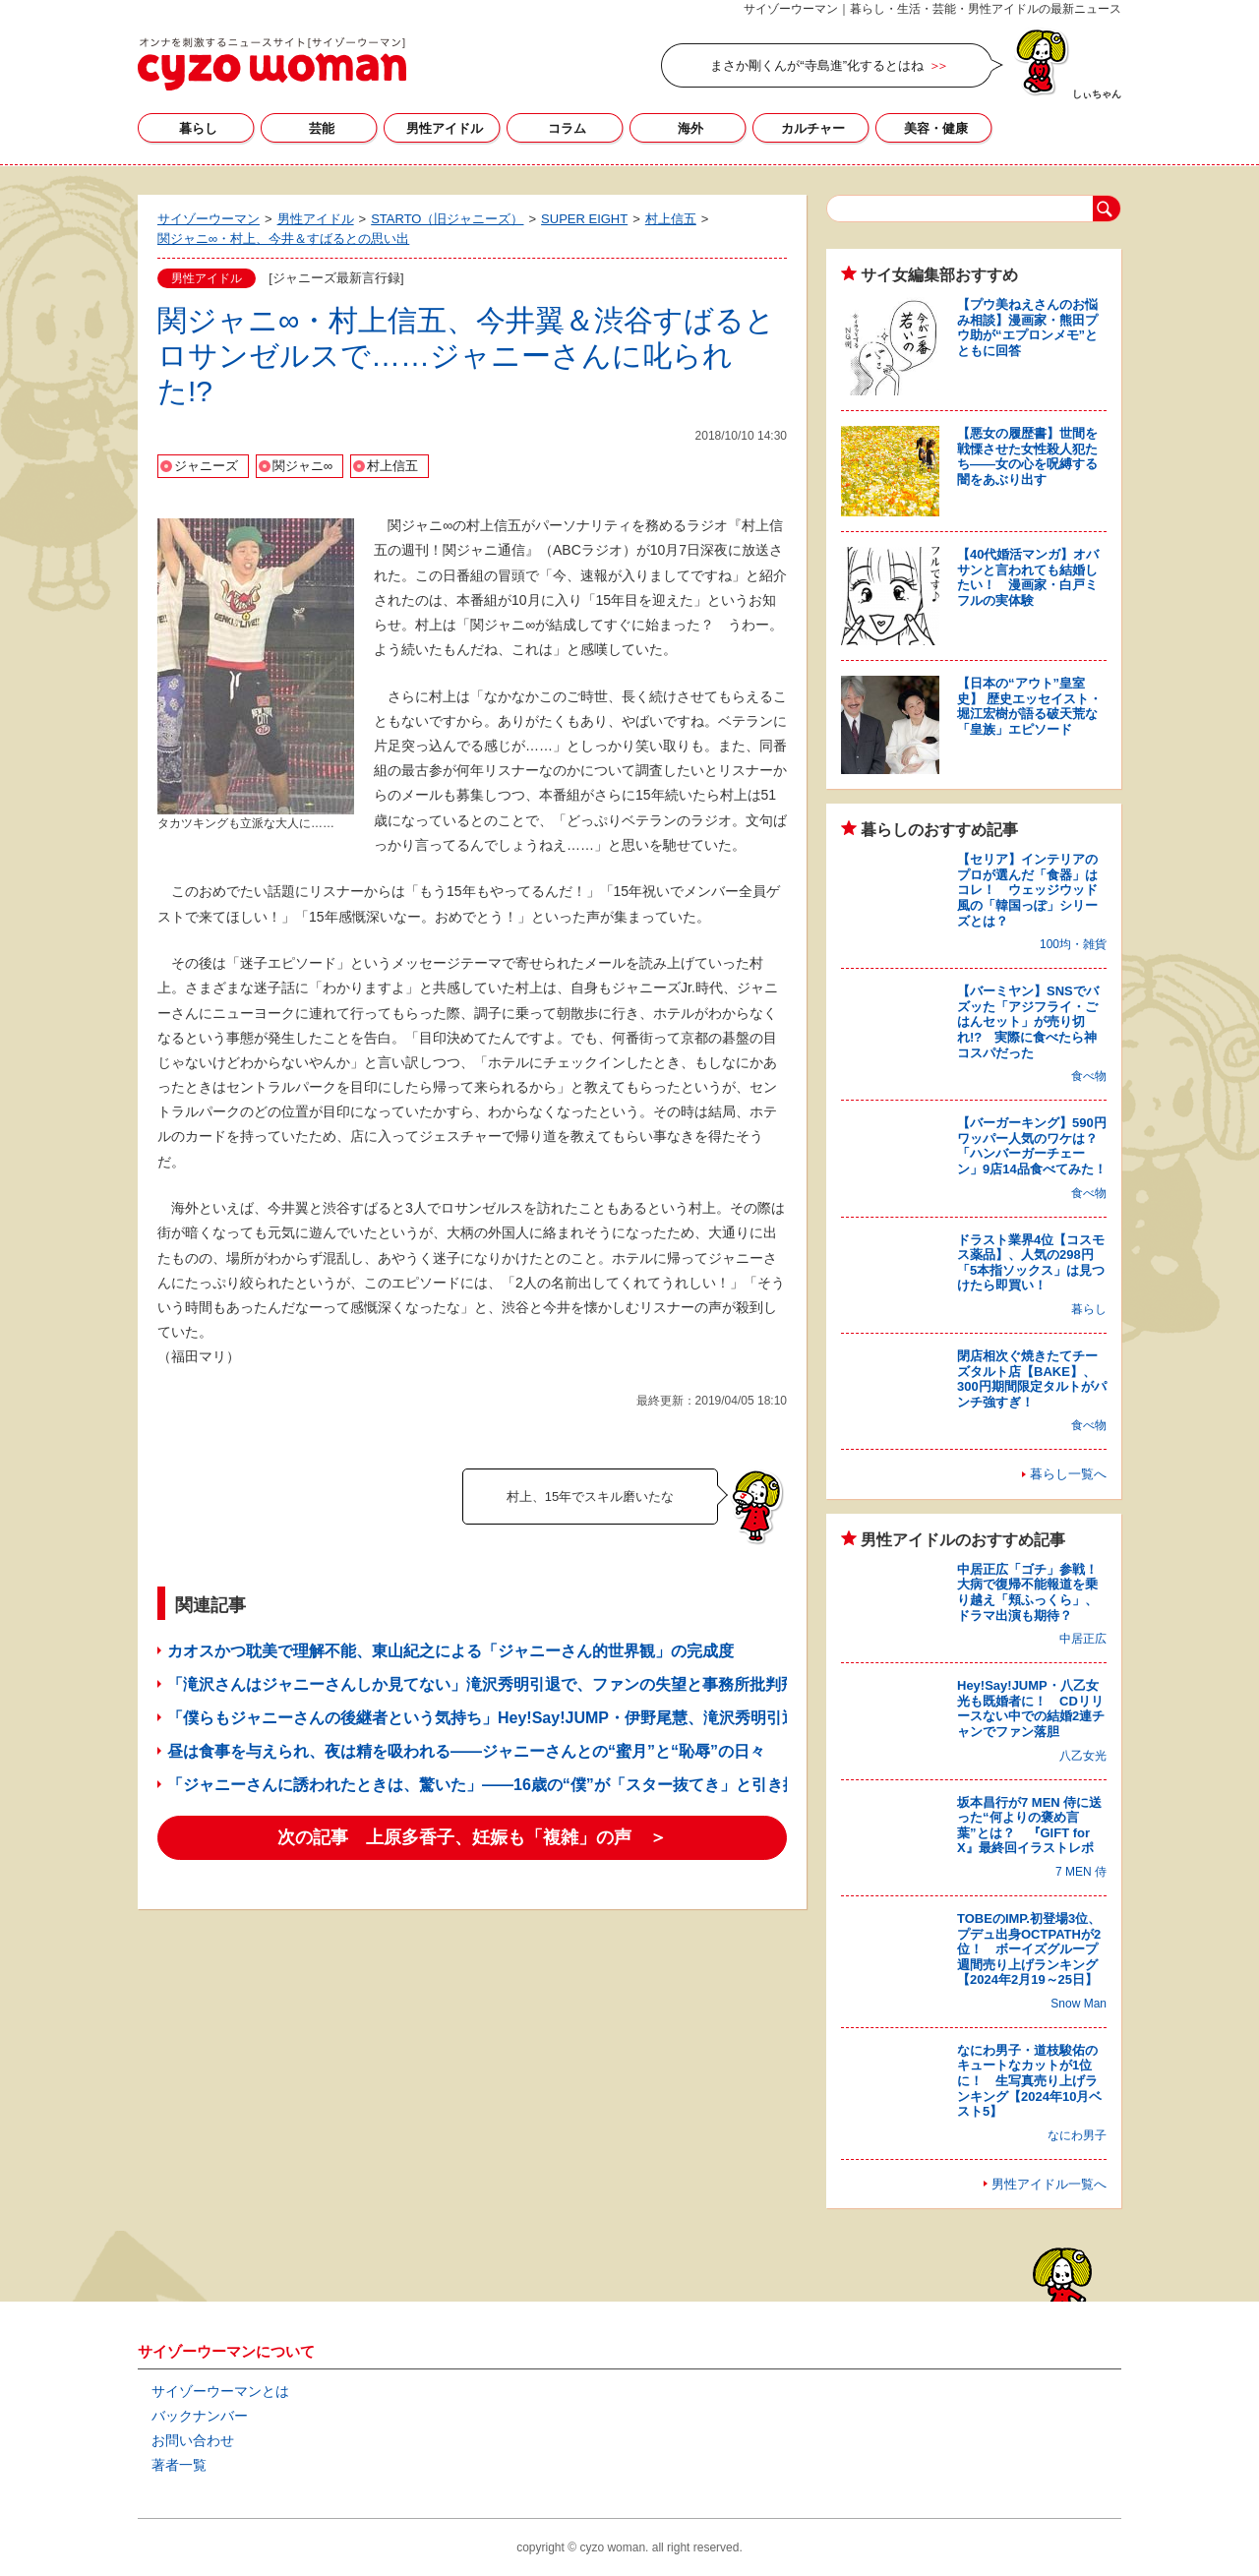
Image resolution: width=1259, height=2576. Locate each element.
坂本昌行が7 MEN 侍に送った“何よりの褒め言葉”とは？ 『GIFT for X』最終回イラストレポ (1029, 1825)
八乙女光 (1083, 1756)
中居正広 (1083, 1639)
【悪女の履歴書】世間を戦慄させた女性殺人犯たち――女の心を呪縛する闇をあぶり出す (1027, 456)
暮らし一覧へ (1068, 1474)
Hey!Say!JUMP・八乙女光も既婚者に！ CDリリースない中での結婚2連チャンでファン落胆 (1031, 1708)
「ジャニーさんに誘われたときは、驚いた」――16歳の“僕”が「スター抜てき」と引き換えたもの (514, 1784)
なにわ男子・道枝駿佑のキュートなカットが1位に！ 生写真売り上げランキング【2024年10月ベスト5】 (1029, 2081)
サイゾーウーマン (272, 63)
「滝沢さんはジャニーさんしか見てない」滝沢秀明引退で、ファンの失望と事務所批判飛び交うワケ (521, 1684)
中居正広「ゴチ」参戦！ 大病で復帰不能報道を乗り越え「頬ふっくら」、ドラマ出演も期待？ (1033, 1592)
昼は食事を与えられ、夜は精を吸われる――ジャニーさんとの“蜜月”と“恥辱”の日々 (466, 1751)
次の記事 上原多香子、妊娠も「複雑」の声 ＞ (472, 1837)
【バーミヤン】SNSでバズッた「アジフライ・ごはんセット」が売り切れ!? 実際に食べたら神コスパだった (1028, 1021)
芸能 (321, 128)
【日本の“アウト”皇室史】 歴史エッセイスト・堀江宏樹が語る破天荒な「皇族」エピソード (1029, 706)
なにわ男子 (1077, 2135)
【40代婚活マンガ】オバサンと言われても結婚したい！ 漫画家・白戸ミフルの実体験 (1028, 577)
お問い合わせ (192, 2440)
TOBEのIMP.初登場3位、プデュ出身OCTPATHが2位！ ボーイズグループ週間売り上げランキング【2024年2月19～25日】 (1029, 1949)
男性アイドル (444, 128)
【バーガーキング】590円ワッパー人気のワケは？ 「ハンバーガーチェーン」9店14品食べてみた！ (1033, 1145)
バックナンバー (199, 2416)
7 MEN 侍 (1081, 1872)
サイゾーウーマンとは (220, 2391)
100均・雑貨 (1073, 944)
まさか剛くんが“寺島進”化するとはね (817, 65)
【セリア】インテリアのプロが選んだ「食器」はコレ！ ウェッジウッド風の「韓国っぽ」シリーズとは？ (1027, 890)
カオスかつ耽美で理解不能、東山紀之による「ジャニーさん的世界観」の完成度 (450, 1651)
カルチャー (813, 128)
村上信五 (392, 465)
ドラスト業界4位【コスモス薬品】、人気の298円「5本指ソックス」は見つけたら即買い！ (1031, 1262)
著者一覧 (179, 2465)
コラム (567, 128)
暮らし (198, 128)
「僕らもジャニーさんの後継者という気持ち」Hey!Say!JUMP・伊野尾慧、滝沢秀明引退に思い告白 (521, 1717)
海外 (690, 128)
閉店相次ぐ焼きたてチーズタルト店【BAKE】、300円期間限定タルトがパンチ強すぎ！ (1032, 1378)
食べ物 (1089, 1076)
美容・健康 (936, 128)
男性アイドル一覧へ (1049, 2184)
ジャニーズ (206, 465)
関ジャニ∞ (302, 465)
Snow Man (1078, 2003)
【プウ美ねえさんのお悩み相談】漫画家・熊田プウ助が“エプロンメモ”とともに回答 (1027, 327)
